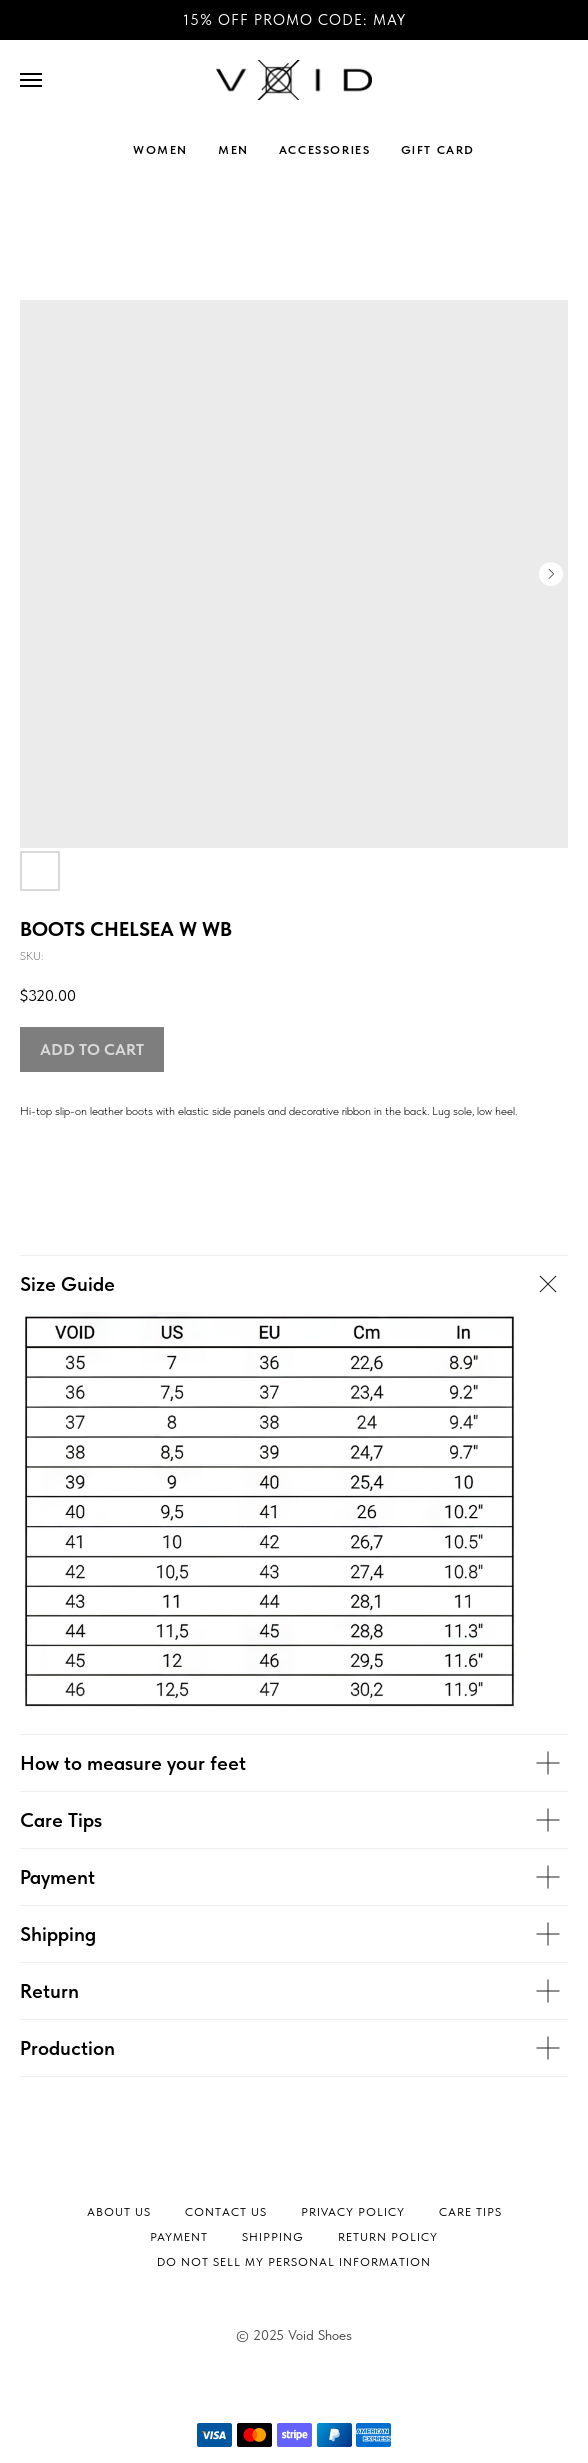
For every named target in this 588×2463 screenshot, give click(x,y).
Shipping (273, 2237)
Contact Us (226, 2212)
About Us (119, 2212)
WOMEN (160, 150)
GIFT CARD (438, 150)
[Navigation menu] (31, 80)
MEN (233, 150)
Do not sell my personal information (294, 2262)
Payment (179, 2237)
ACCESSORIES (325, 150)
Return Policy (388, 2237)
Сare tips (470, 2212)
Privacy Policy (353, 2212)
